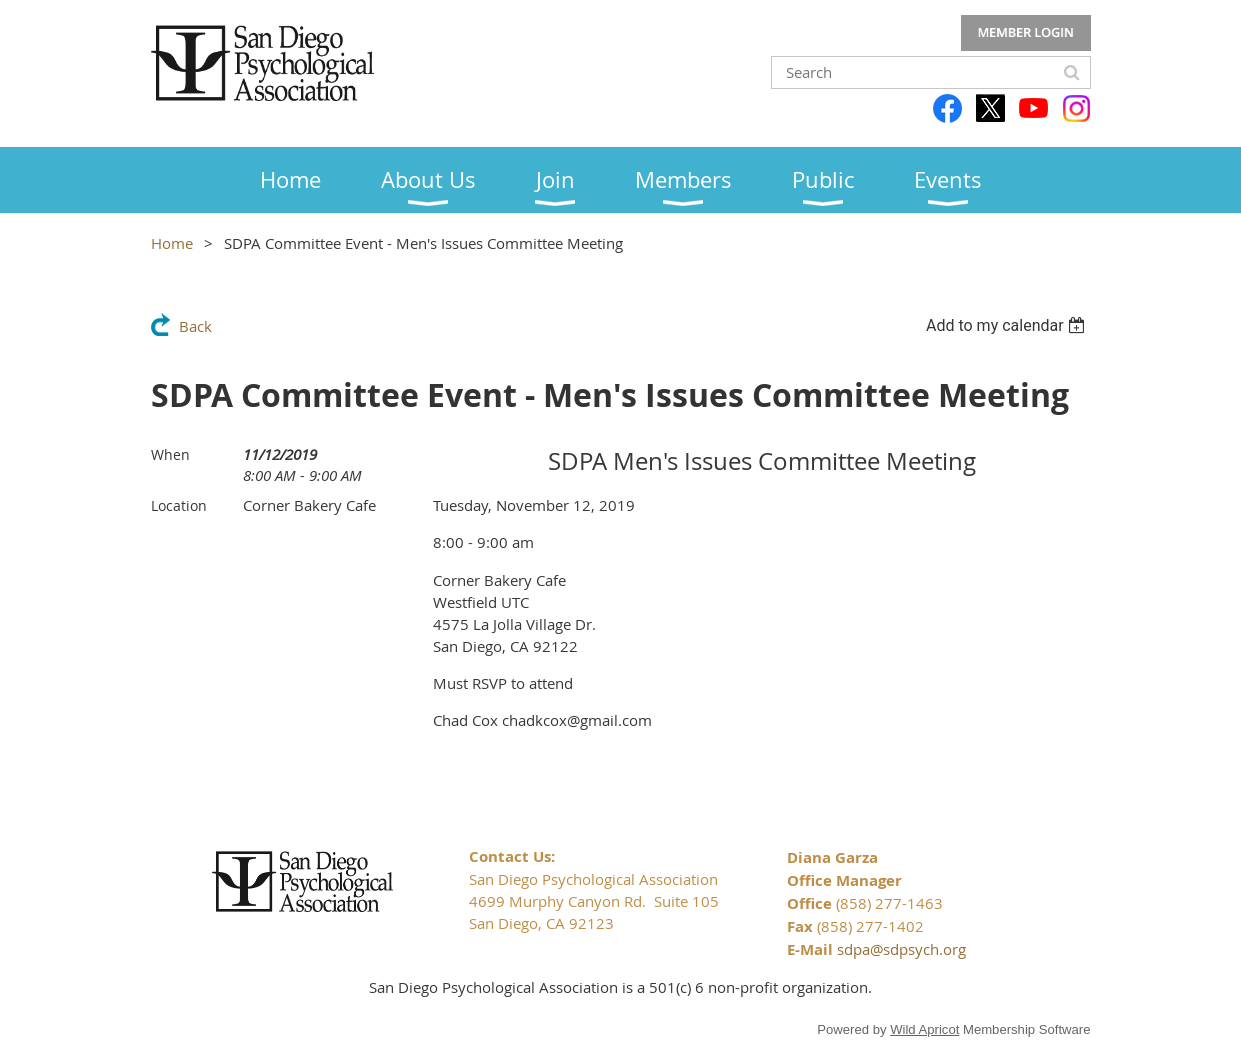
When (170, 454)
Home (172, 243)
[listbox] (1008, 325)
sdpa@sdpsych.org (901, 949)
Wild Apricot (924, 1029)
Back (195, 326)
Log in (1026, 33)
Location (179, 505)
